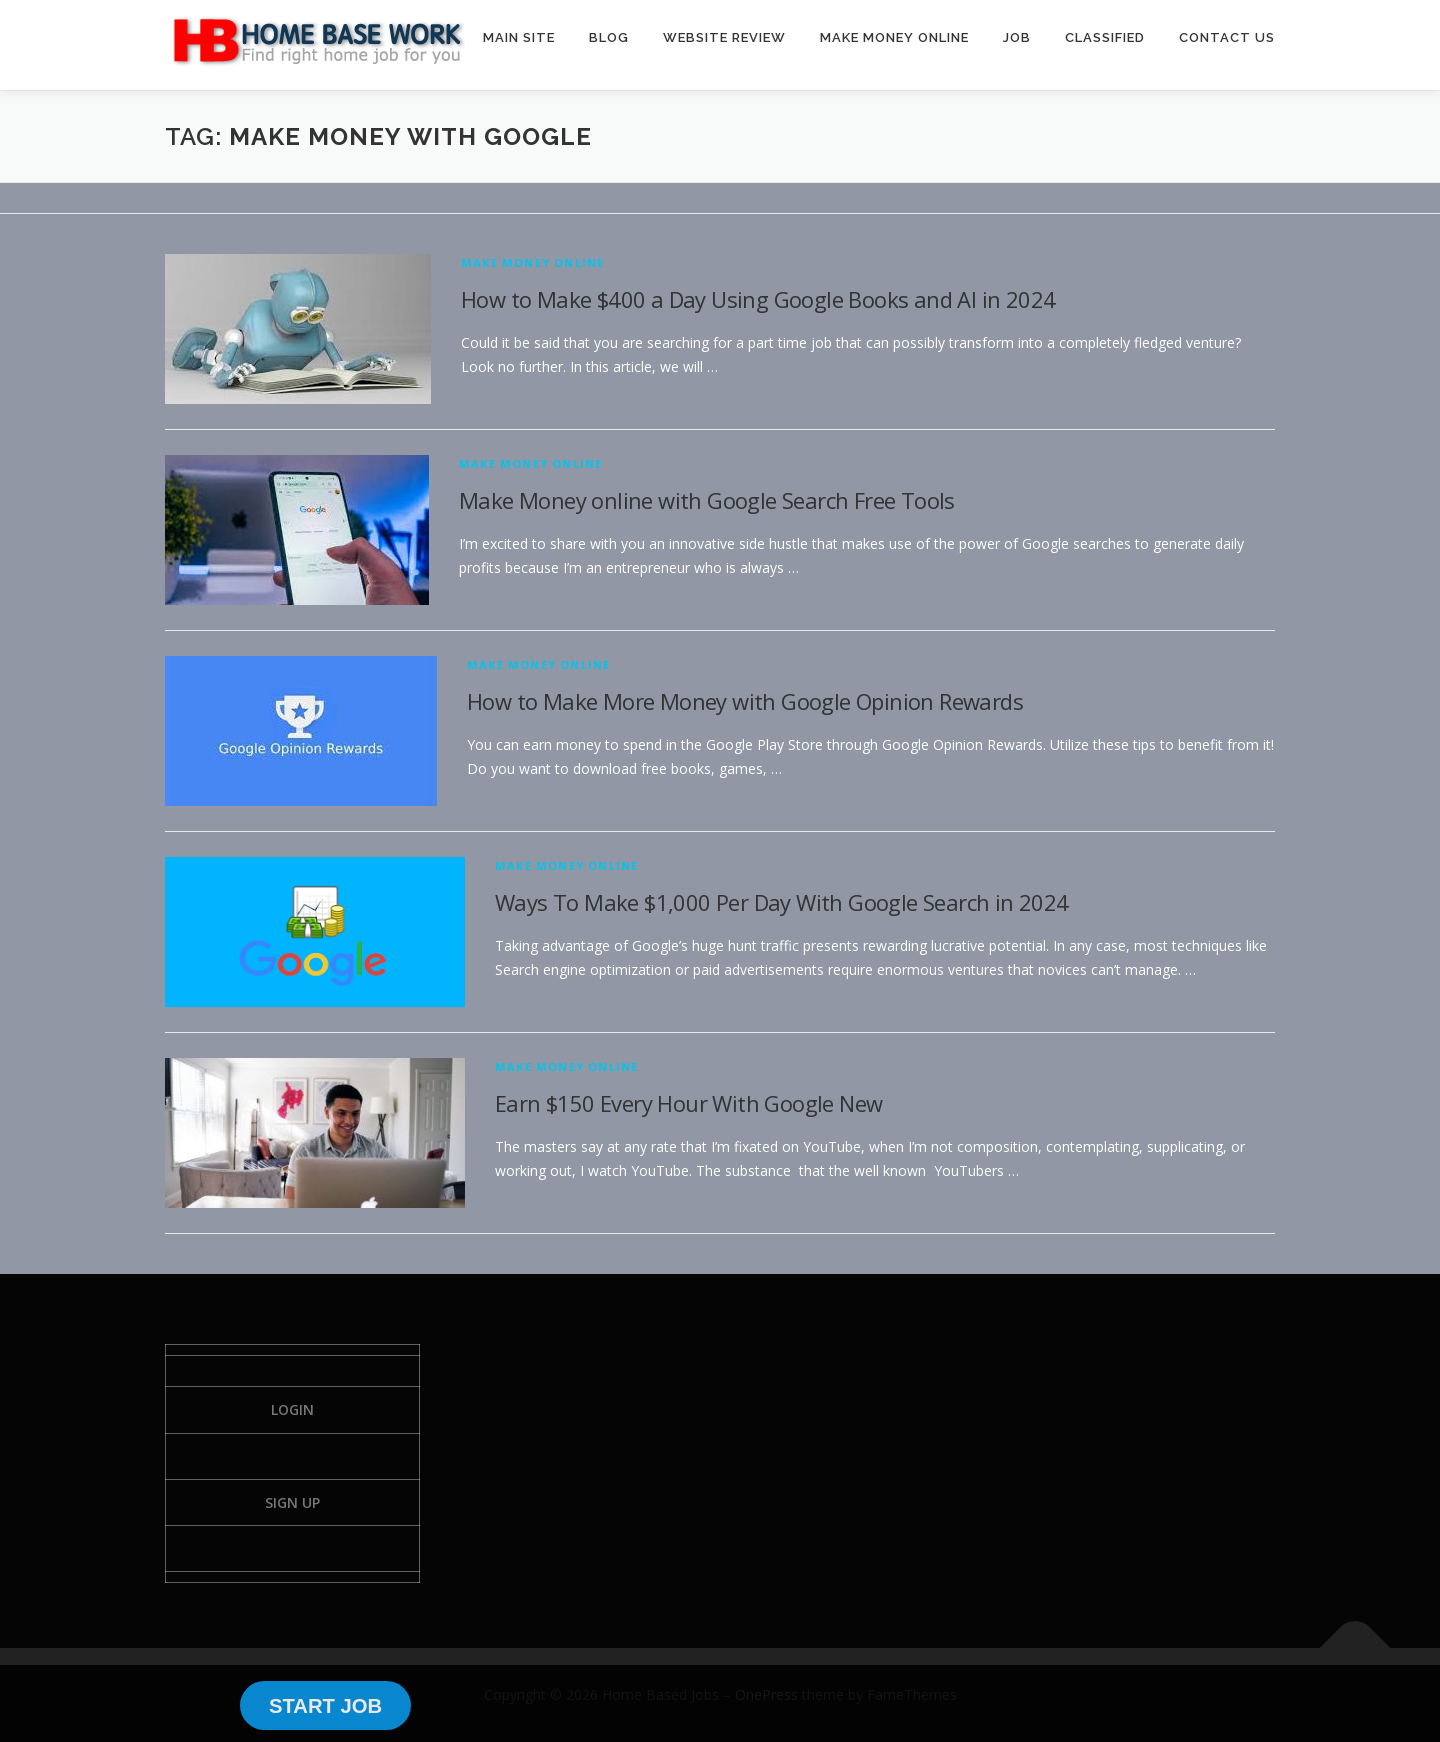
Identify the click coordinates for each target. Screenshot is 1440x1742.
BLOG (609, 37)
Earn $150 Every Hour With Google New (688, 1103)
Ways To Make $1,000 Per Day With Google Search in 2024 (782, 902)
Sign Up (292, 1502)
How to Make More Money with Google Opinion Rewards (745, 701)
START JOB (325, 1706)
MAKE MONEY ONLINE (894, 37)
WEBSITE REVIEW (724, 37)
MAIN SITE (519, 37)
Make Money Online (532, 262)
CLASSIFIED (1105, 37)
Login (292, 1409)
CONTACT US (1227, 37)
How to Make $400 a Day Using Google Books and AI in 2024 (758, 299)
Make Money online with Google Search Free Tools (707, 500)
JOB (1017, 37)
